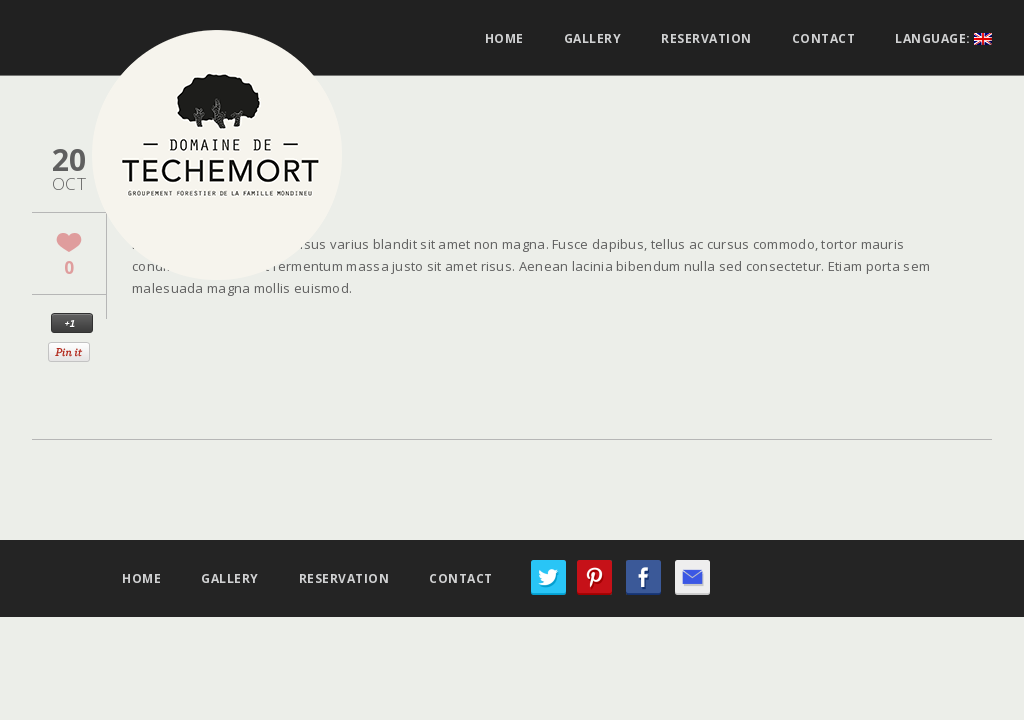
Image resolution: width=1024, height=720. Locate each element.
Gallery (593, 39)
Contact (824, 39)
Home (504, 39)
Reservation (706, 39)
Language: (943, 39)
